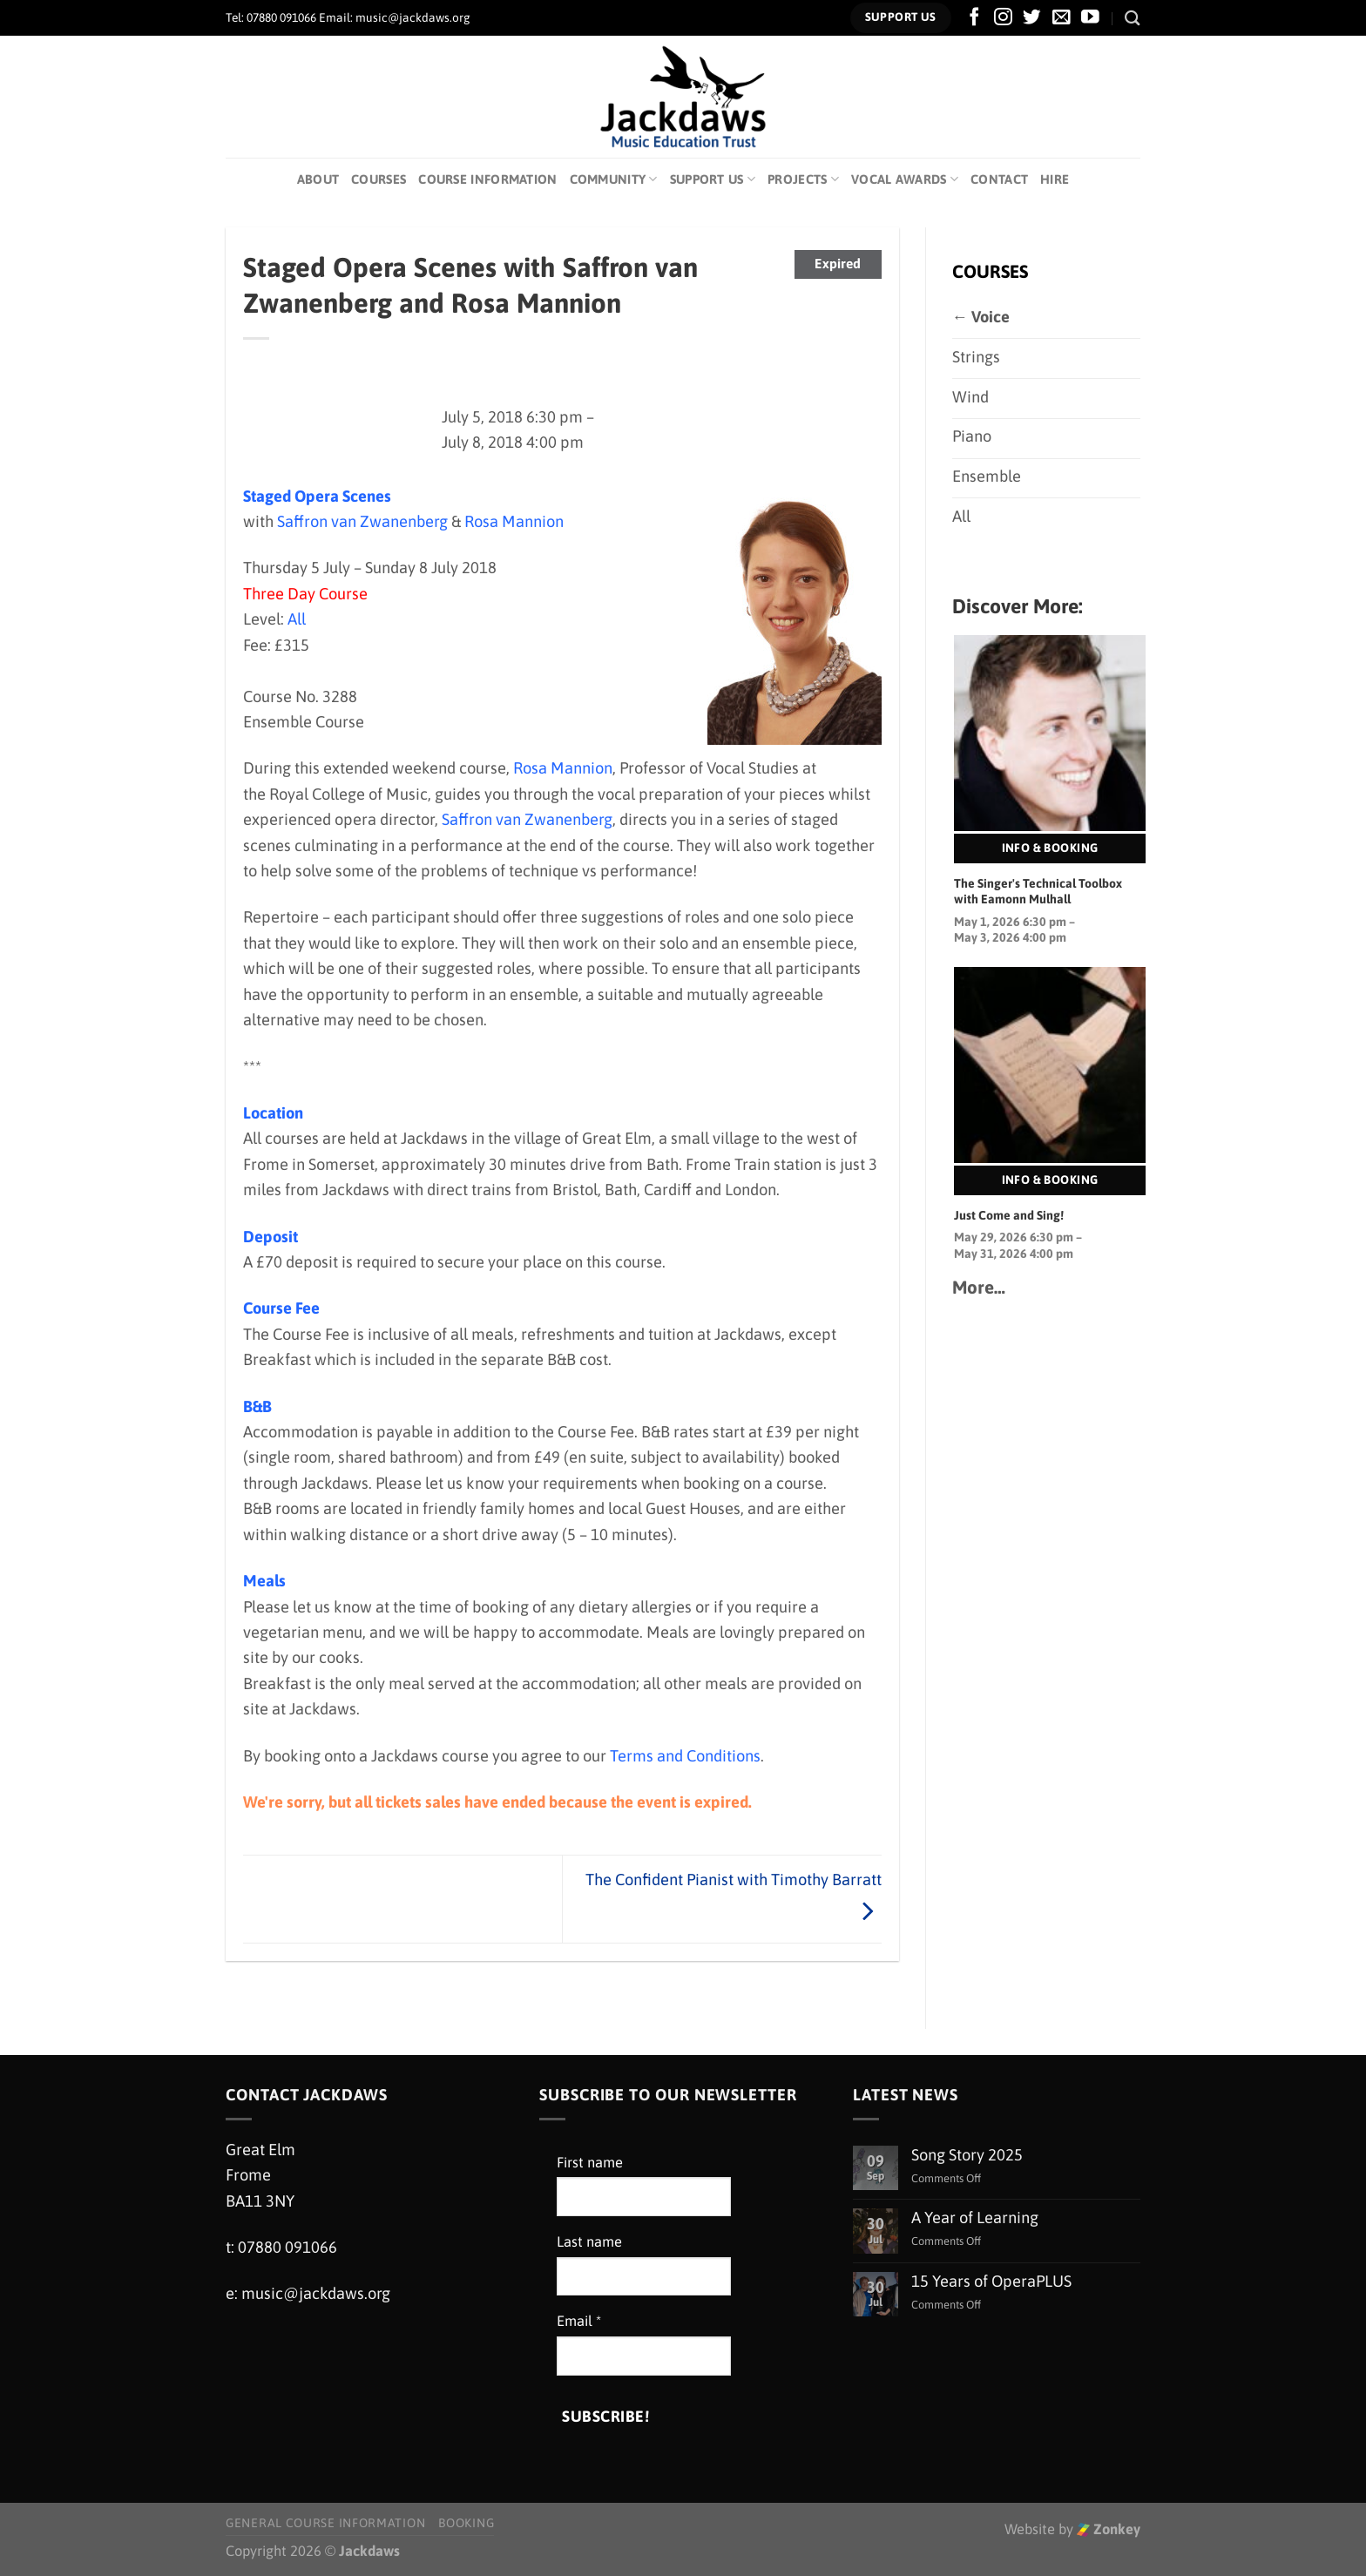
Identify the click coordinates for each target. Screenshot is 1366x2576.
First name (590, 2162)
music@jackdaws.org (315, 2293)
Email (579, 2321)
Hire (1054, 179)
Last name (589, 2242)
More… (978, 1288)
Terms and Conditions (685, 1756)
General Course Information (325, 2523)
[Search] (1132, 17)
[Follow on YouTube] (1090, 18)
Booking (466, 2523)
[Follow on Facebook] (974, 18)
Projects (803, 179)
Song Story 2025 (967, 2155)
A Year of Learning (974, 2217)
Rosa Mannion (514, 521)
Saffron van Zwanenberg (362, 521)
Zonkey (1108, 2529)
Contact (999, 179)
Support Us (712, 179)
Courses (378, 179)
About (318, 179)
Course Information (487, 179)
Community (614, 179)
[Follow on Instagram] (1003, 18)
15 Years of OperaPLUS (991, 2281)
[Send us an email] (1061, 18)
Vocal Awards (904, 179)
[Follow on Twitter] (1032, 18)
